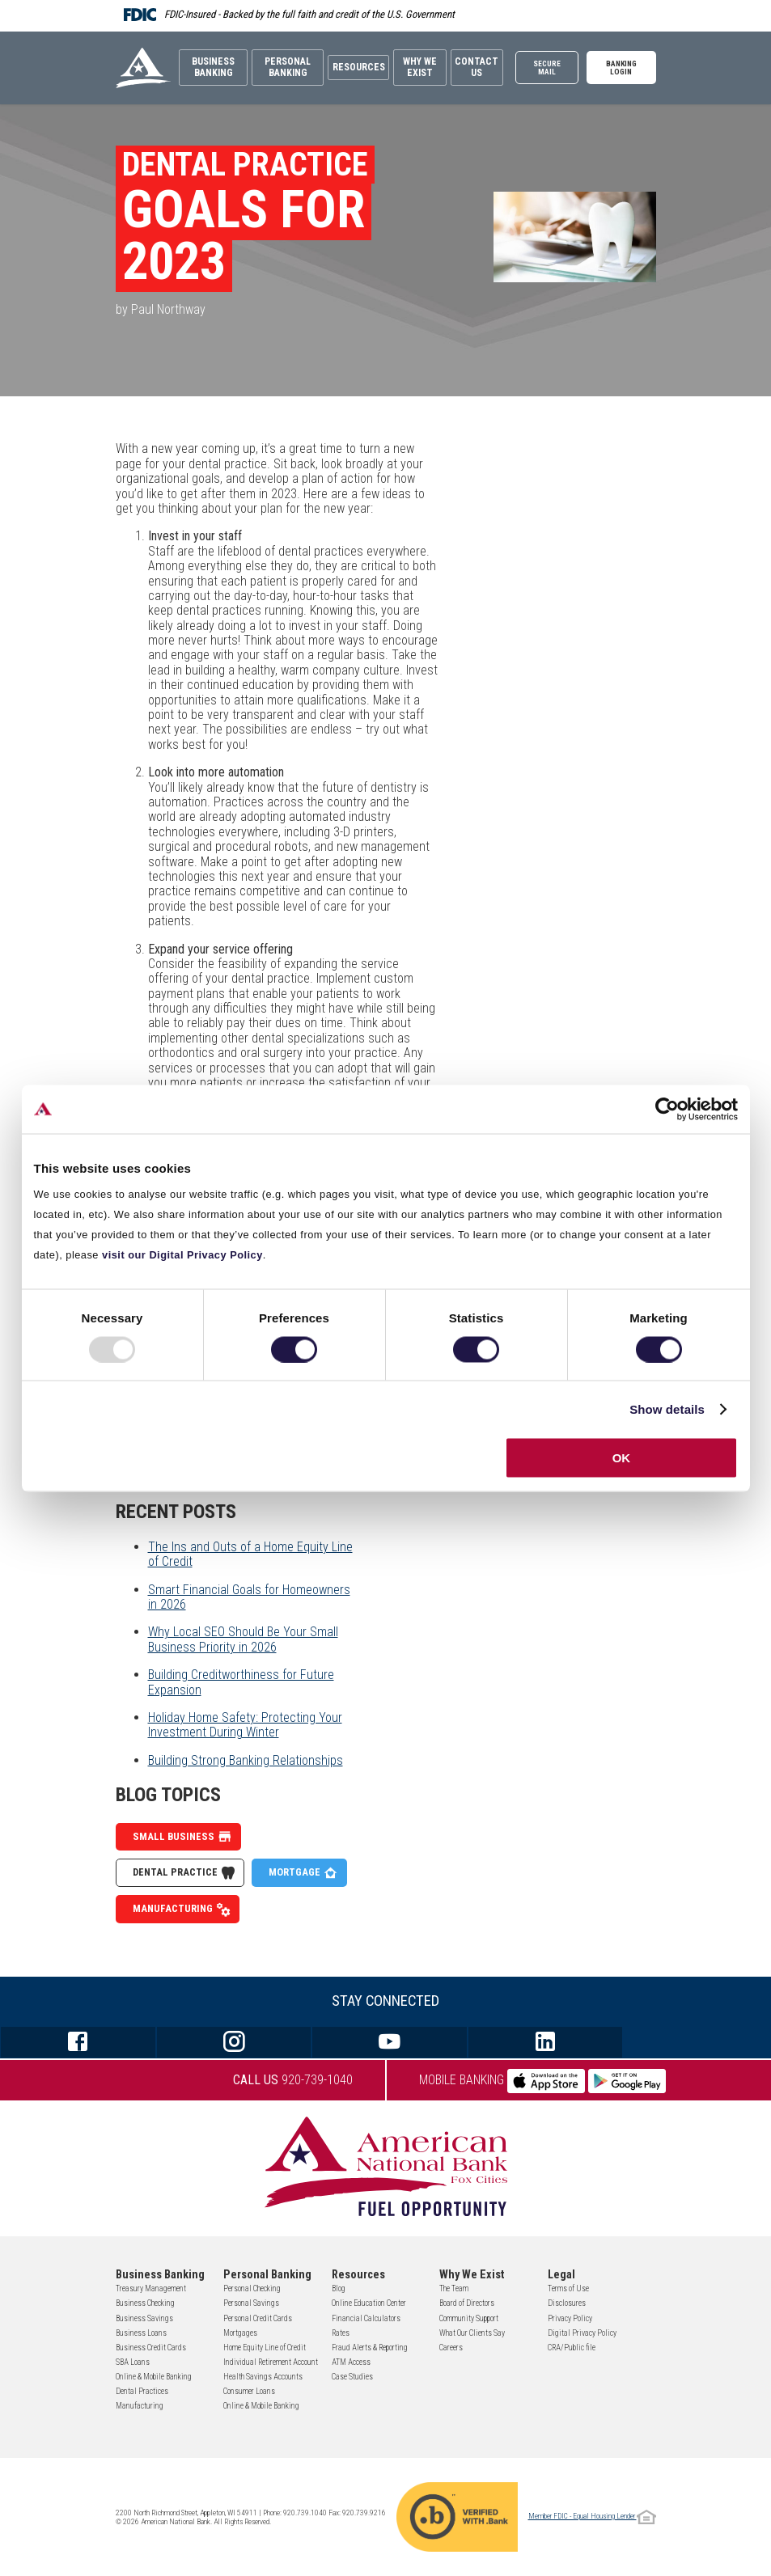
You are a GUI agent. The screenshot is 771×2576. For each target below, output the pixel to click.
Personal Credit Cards (257, 2318)
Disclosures (567, 2303)
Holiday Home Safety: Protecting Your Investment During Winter (245, 1725)
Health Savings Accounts (263, 2376)
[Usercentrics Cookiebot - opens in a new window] (667, 1109)
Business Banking (210, 64)
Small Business (182, 1837)
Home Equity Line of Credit (264, 2347)
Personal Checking (252, 2288)
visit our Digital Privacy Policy (182, 1255)
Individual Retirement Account (270, 2362)
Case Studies (352, 2376)
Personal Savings (251, 2303)
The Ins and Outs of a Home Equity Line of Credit (250, 1554)
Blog (338, 2288)
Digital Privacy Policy (582, 2333)
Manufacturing (182, 1909)
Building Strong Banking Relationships (245, 1760)
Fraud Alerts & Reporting (370, 2347)
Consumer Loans (249, 2391)
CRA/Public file (571, 2347)
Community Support (468, 2318)
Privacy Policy (570, 2318)
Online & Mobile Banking (154, 2376)
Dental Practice (184, 1873)
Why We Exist (418, 65)
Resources (354, 64)
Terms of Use (568, 2288)
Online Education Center (369, 2303)
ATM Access (351, 2362)
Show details (667, 1408)
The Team (453, 2288)
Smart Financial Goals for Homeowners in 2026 (249, 1597)
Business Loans (141, 2333)
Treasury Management (151, 2288)
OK (621, 1458)
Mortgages (240, 2333)
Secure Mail (552, 65)
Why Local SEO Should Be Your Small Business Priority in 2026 (243, 1639)
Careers (451, 2347)
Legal (561, 2275)
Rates (340, 2333)
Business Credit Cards (151, 2347)
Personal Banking (281, 64)
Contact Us (479, 64)
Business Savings (144, 2318)
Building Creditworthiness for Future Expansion (241, 1682)
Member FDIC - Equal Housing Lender (592, 2515)
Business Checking (145, 2303)
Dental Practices (142, 2391)
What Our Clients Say (472, 2333)
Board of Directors (466, 2303)
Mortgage (303, 1873)
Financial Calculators (366, 2318)
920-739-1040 (293, 2079)
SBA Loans (133, 2362)
